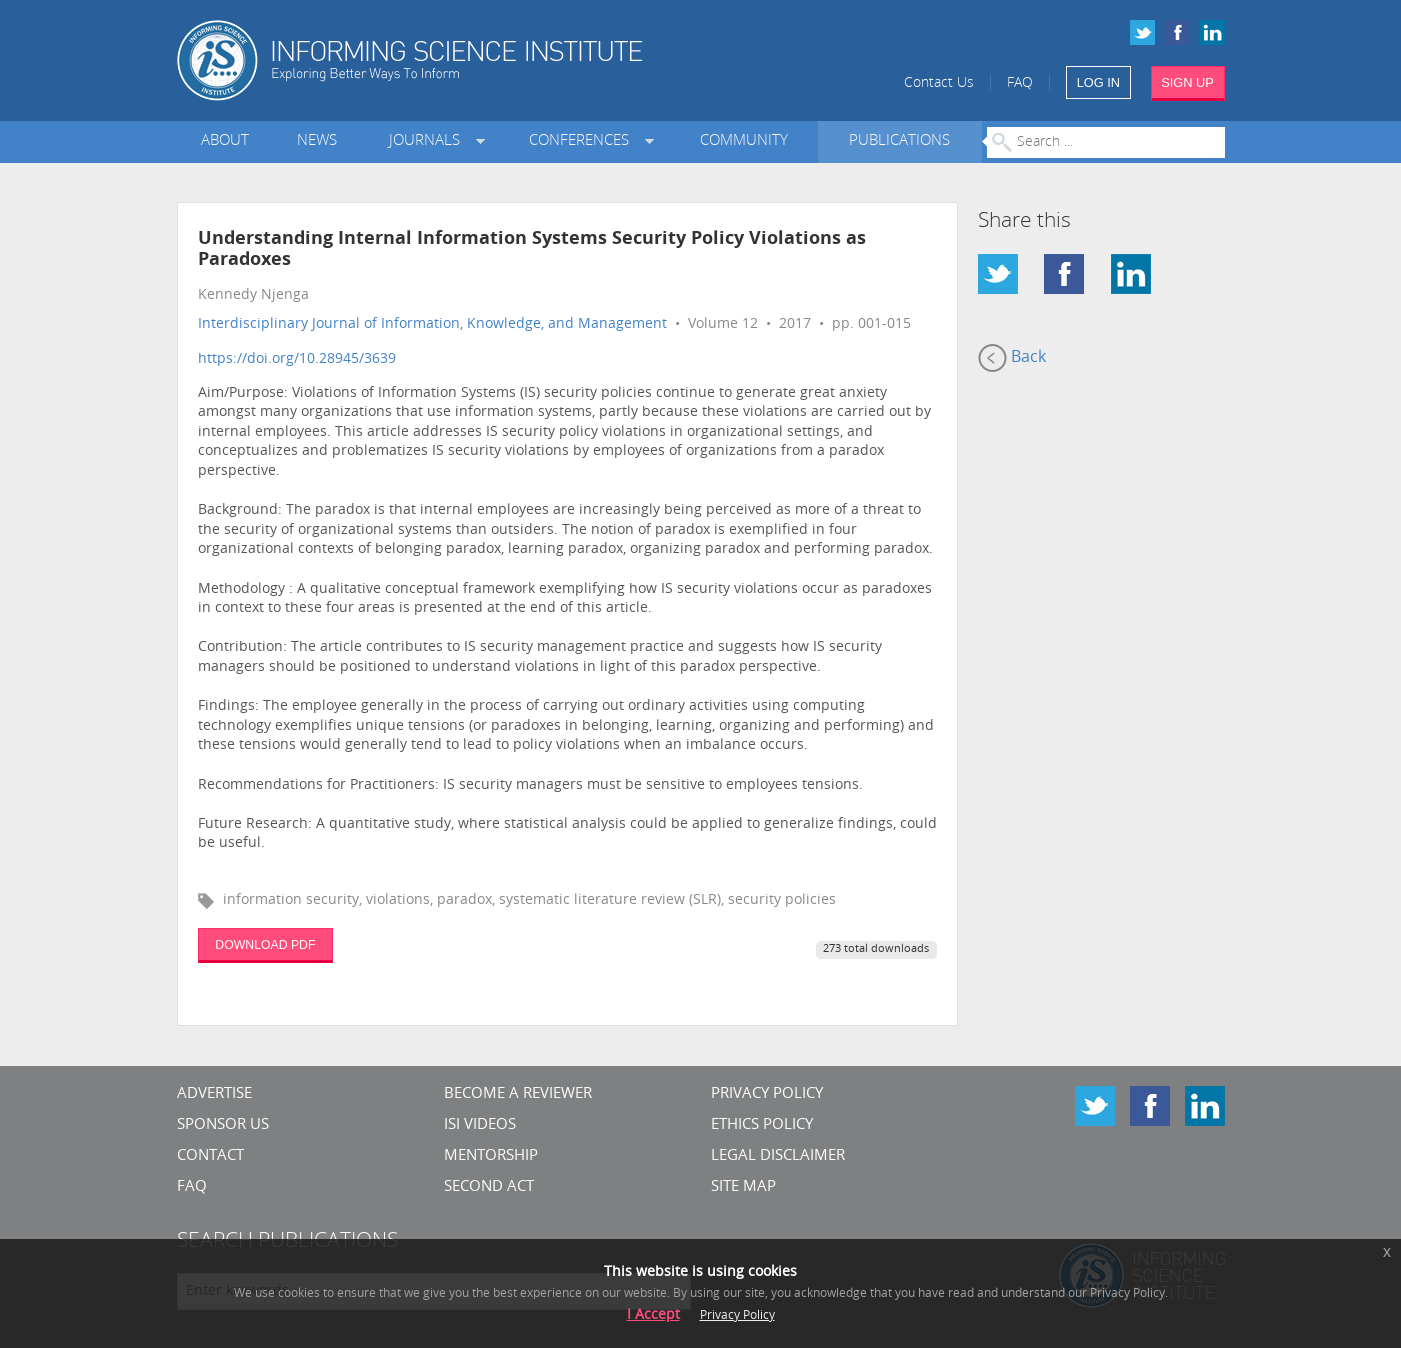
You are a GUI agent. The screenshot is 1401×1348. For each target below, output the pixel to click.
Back (1012, 358)
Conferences (583, 141)
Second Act (489, 1187)
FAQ (1020, 83)
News (317, 141)
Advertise (214, 1094)
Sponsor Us (223, 1125)
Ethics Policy (762, 1125)
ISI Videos (480, 1125)
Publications (899, 141)
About (225, 141)
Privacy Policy (767, 1094)
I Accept (653, 1315)
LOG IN (1098, 82)
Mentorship (491, 1156)
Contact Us (939, 83)
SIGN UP (1187, 82)
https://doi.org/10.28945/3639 (297, 359)
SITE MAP (743, 1187)
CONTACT (210, 1156)
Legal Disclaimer (778, 1156)
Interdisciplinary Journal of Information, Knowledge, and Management (432, 324)
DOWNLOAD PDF (265, 945)
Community (744, 141)
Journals (428, 141)
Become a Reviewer (518, 1094)
